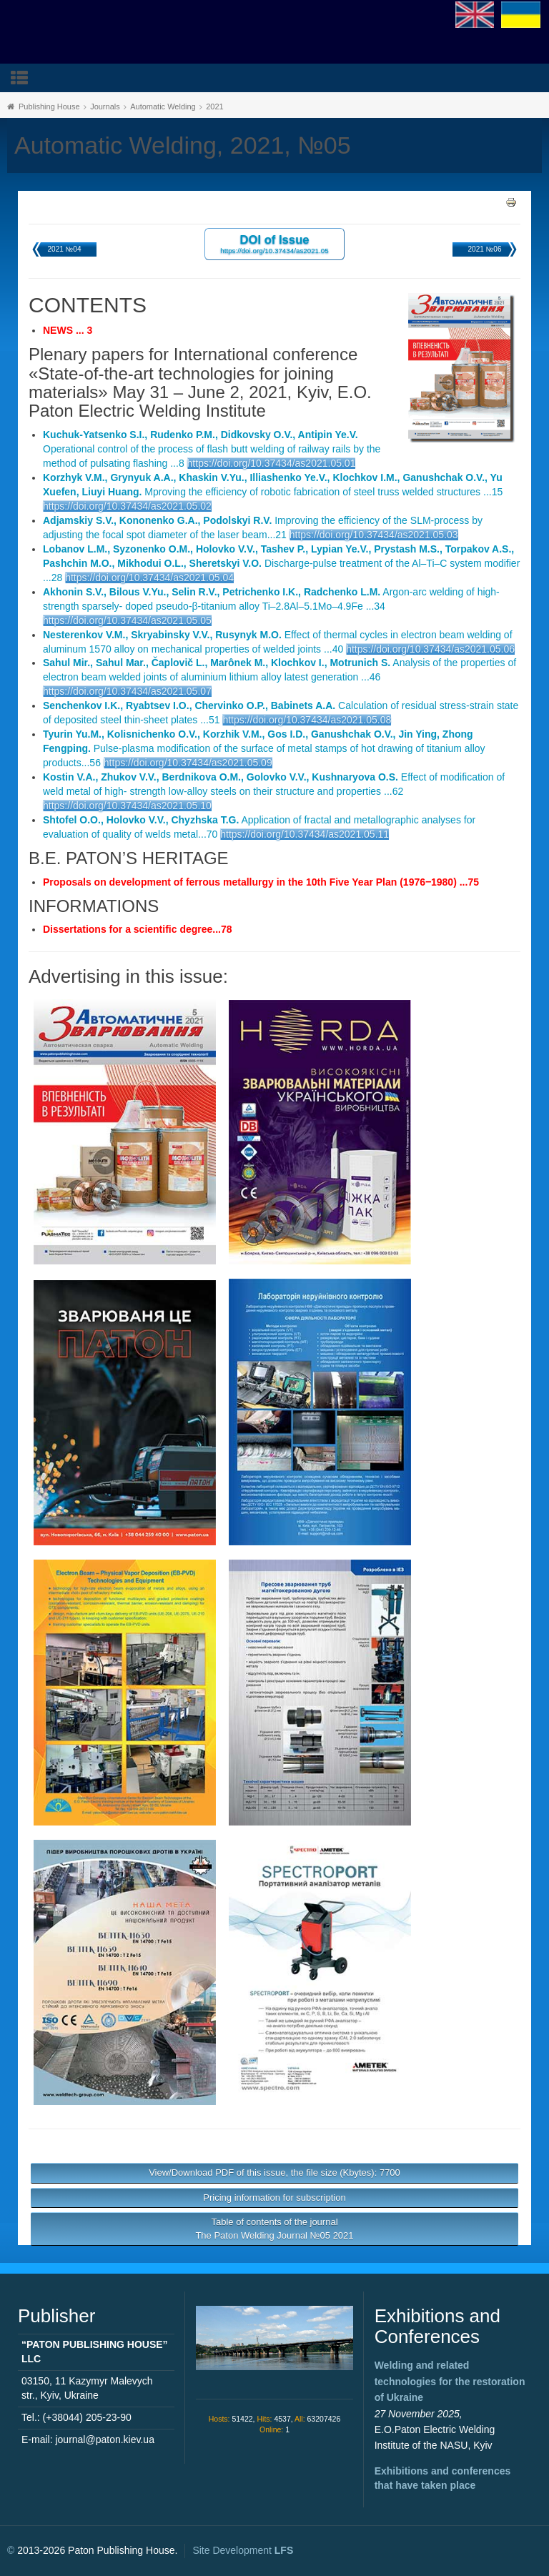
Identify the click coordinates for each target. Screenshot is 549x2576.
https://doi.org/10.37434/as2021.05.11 (304, 834)
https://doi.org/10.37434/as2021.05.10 (127, 805)
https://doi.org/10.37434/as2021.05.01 (271, 463)
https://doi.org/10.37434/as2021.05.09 (188, 762)
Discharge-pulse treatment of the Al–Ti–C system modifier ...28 (281, 563)
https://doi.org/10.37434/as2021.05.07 (127, 691)
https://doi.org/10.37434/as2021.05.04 (149, 577)
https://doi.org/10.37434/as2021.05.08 (306, 719)
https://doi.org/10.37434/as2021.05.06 (430, 649)
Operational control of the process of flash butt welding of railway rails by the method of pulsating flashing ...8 (211, 449)
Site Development (242, 2550)
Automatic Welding (163, 106)
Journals (105, 106)
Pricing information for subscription (274, 2197)
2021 (214, 106)
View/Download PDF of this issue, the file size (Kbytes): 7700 (274, 2172)
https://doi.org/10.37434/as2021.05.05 (127, 620)
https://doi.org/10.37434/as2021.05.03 (374, 534)
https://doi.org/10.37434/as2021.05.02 (127, 506)
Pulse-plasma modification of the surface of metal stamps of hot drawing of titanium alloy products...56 (264, 748)
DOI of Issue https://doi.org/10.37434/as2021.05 (274, 243)
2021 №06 (485, 249)
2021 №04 (64, 249)
